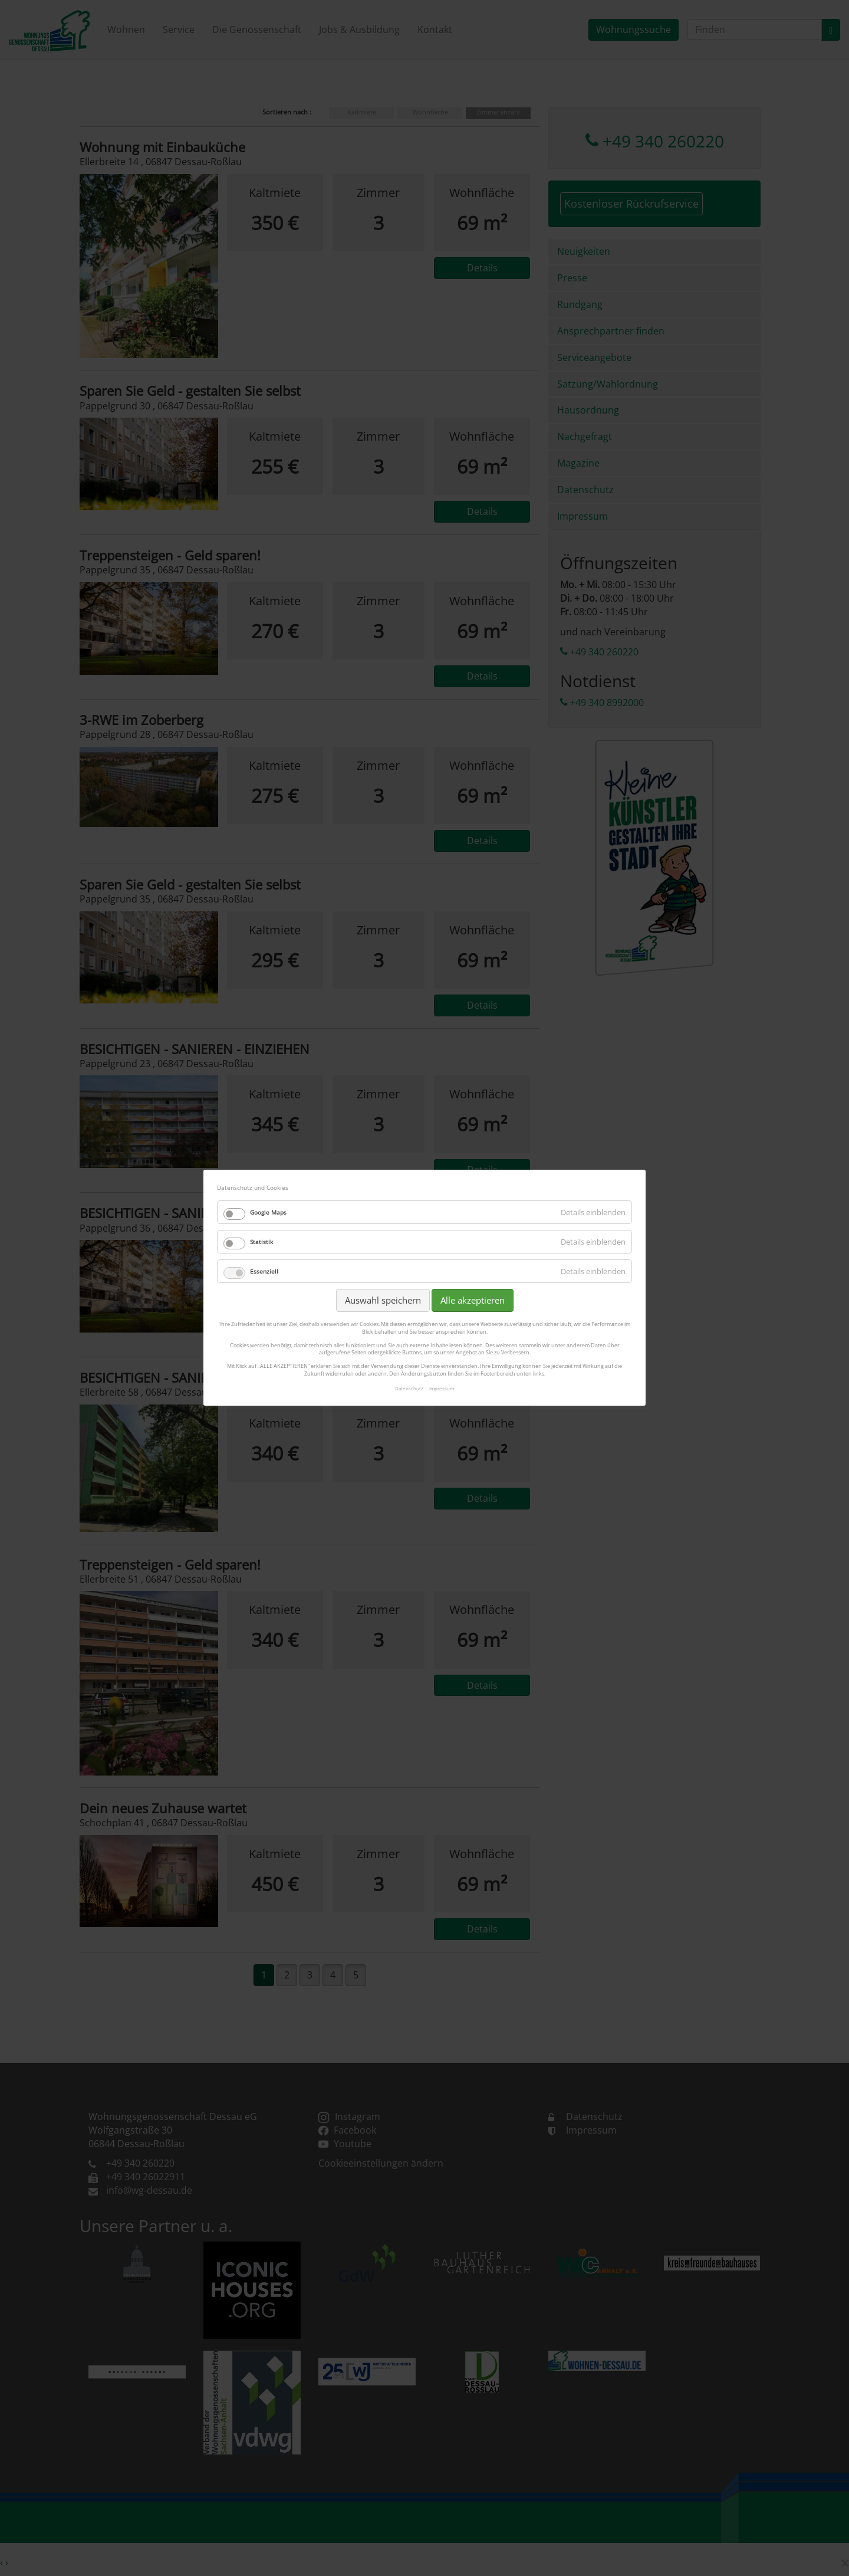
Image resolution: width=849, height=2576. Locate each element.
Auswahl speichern (383, 1300)
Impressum (441, 1388)
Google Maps (268, 1212)
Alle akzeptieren (472, 1300)
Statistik (261, 1242)
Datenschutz (409, 1388)
